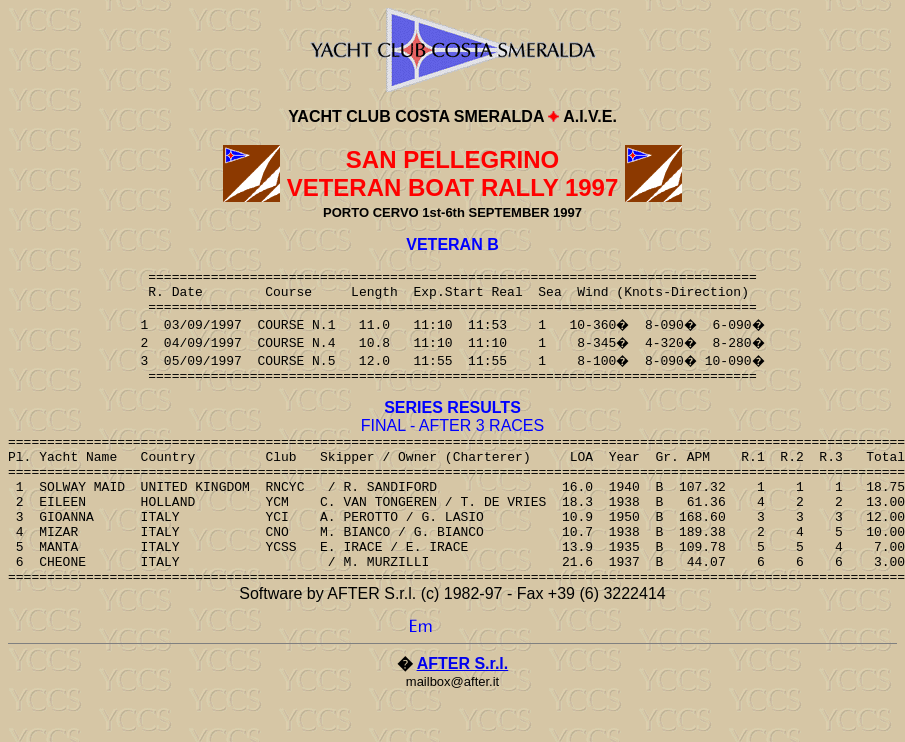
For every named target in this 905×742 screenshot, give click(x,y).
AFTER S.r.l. (463, 708)
